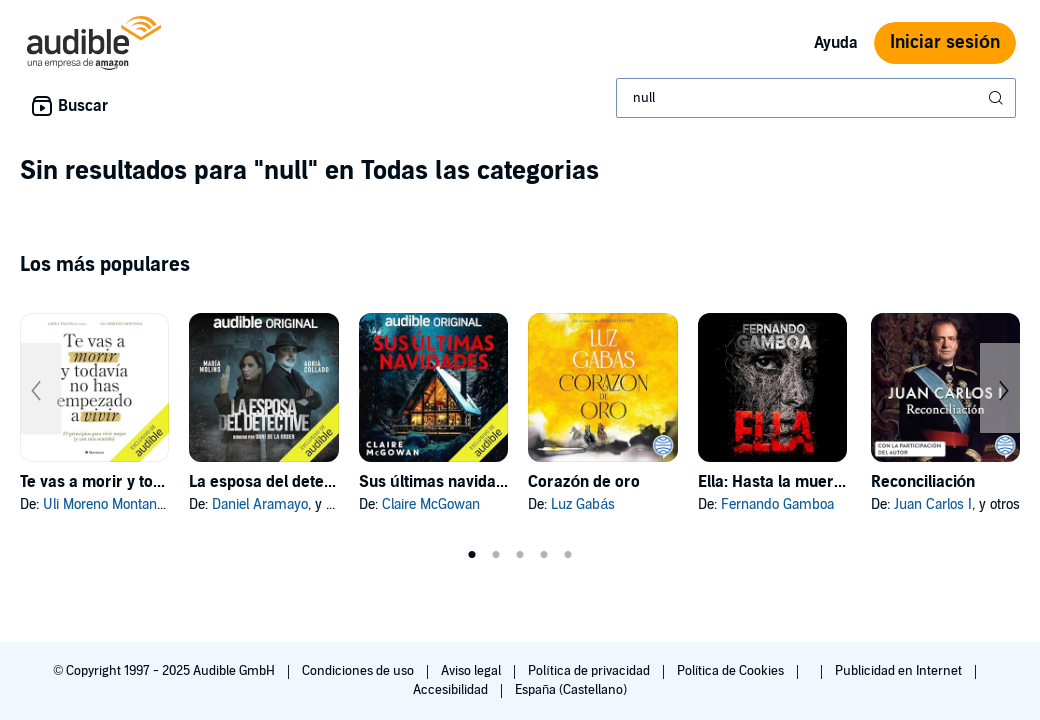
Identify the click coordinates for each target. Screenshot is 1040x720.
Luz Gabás (583, 504)
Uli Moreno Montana (103, 504)
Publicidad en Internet (900, 671)
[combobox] (816, 98)
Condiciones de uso (359, 671)
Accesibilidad (452, 690)
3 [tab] (520, 555)
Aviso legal (472, 671)
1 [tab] (472, 555)
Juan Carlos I (933, 504)
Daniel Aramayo (260, 504)
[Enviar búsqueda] (998, 98)
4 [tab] (544, 555)
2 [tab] (496, 555)
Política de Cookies (732, 671)
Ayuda (836, 43)
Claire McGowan (431, 504)
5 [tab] (568, 555)
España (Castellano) (571, 690)
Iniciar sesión (945, 42)
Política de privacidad (590, 671)
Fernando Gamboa (777, 504)
